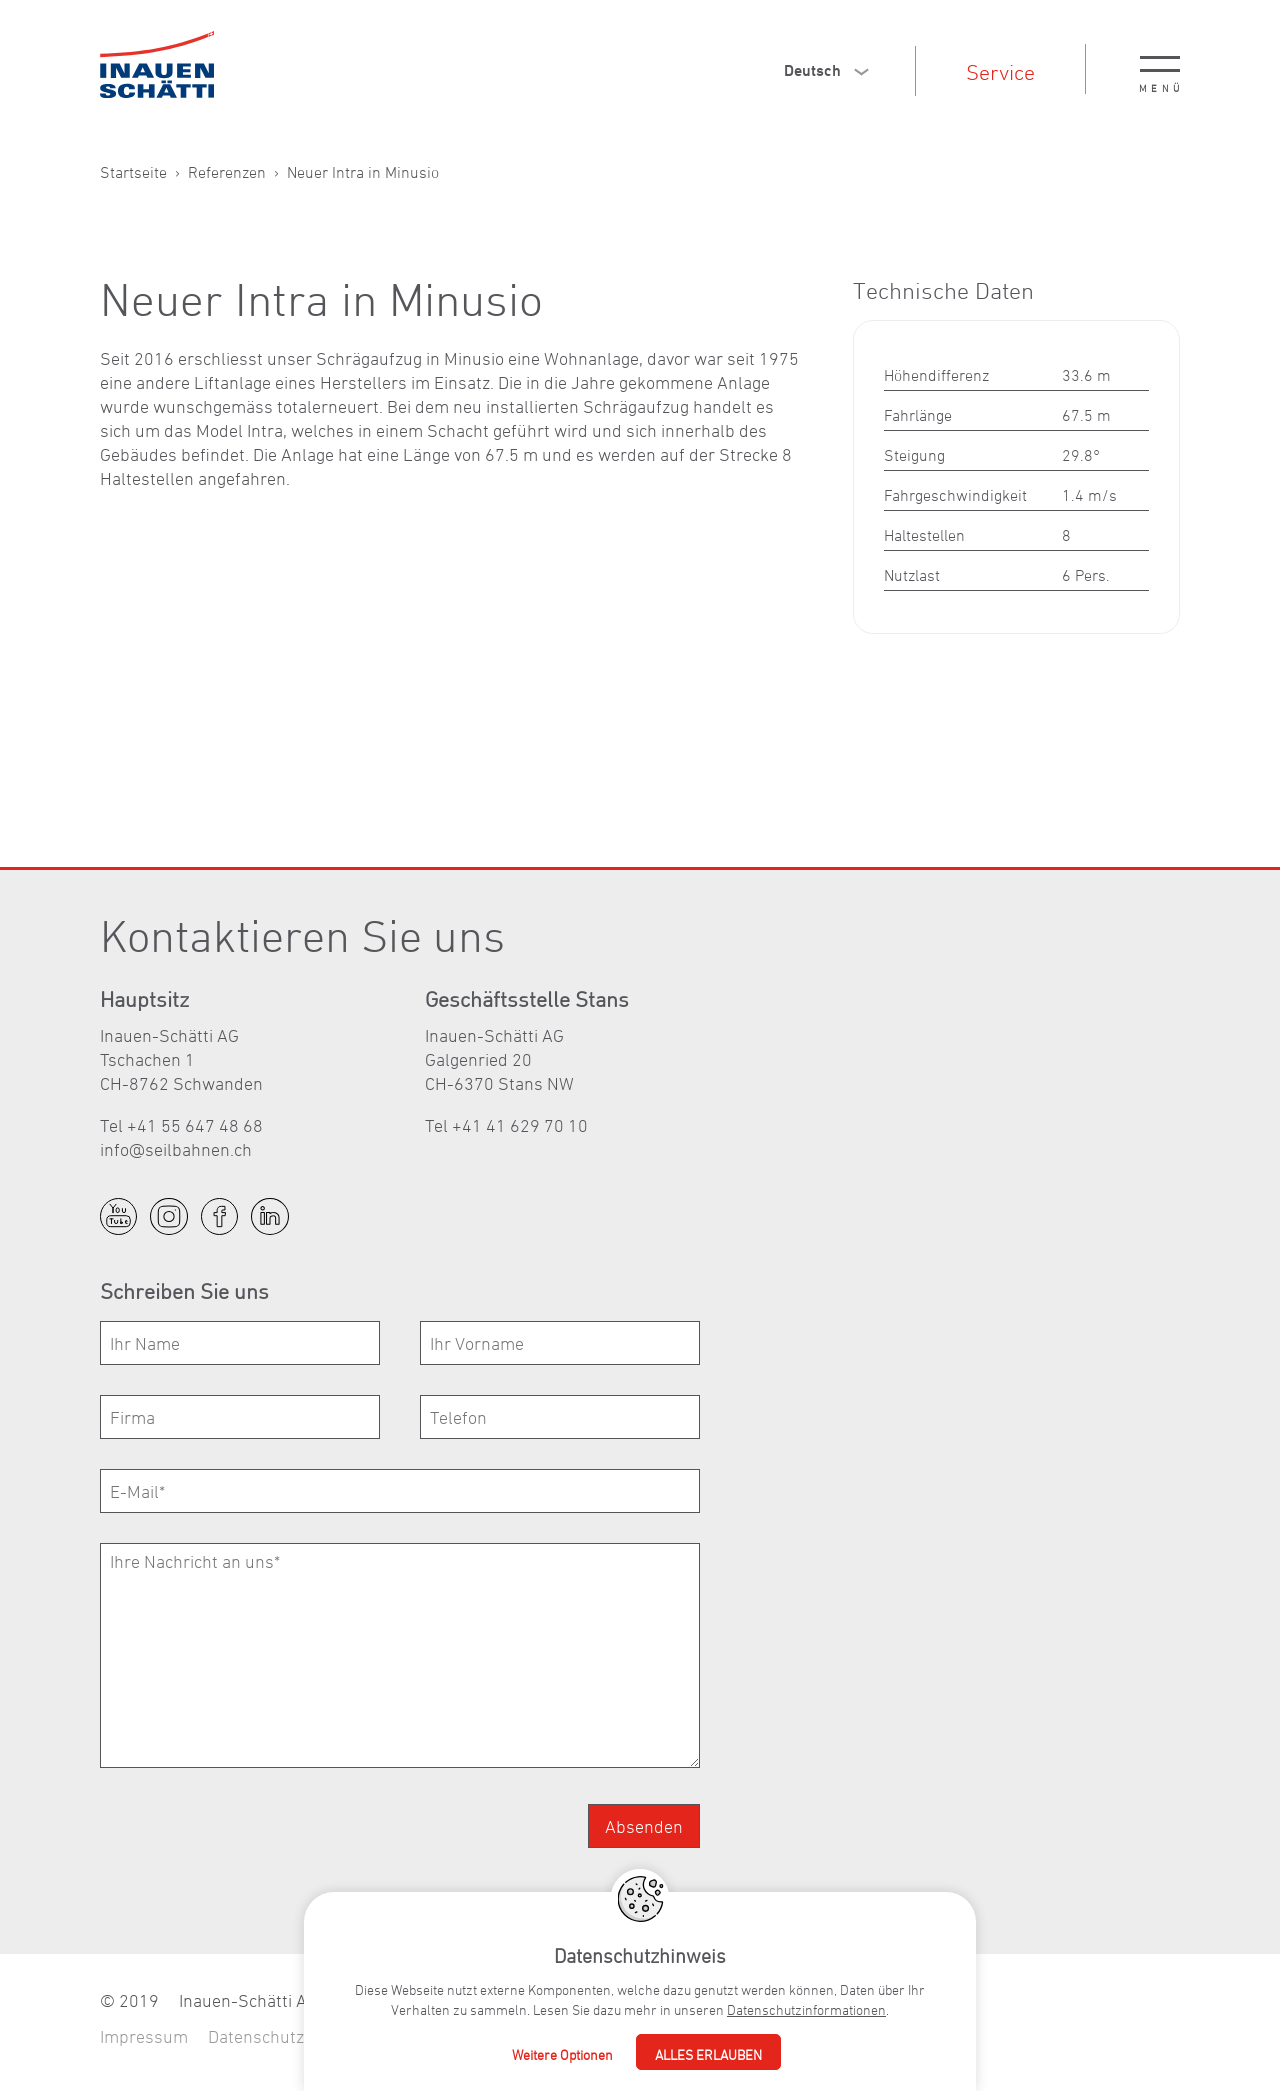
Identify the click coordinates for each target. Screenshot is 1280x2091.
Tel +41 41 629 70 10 (506, 1125)
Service (1000, 72)
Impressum (144, 2036)
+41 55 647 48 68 (704, 2000)
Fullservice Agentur (474, 2036)
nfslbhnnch (176, 1149)
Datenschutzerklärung (293, 2036)
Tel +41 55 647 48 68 (181, 1125)
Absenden (644, 1826)
